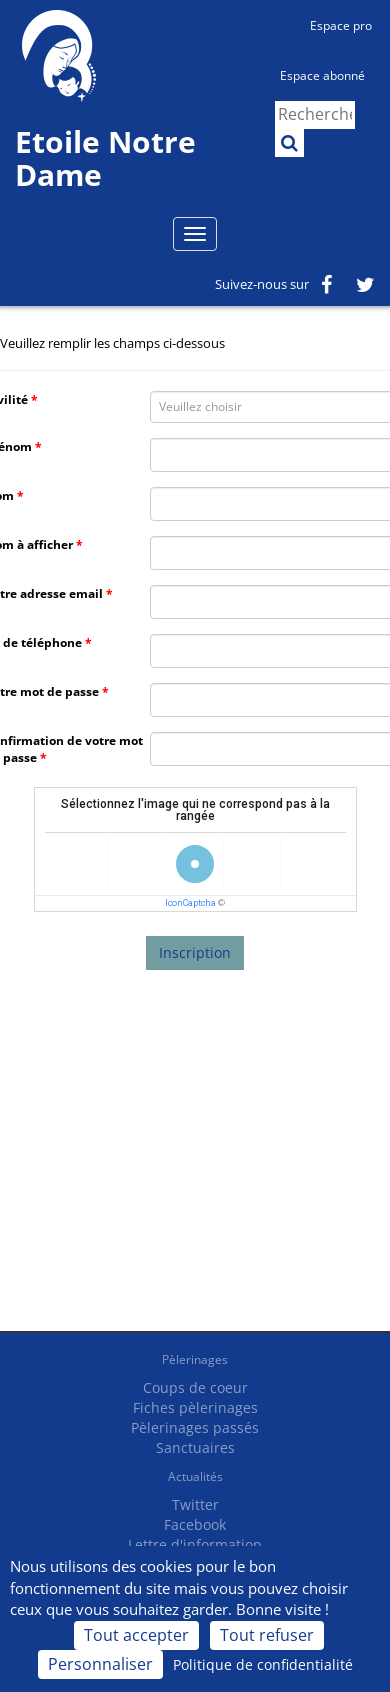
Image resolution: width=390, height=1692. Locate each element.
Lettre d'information (195, 1544)
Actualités (195, 1476)
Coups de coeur (195, 1387)
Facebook (195, 1524)
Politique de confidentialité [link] (263, 1664)
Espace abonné (322, 75)
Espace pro (341, 25)
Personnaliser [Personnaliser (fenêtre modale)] (100, 1664)
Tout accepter (136, 1635)
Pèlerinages (195, 1359)
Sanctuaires (195, 1447)
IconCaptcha (190, 903)
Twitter (195, 1504)
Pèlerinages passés (195, 1427)
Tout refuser (267, 1635)
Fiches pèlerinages (195, 1407)
